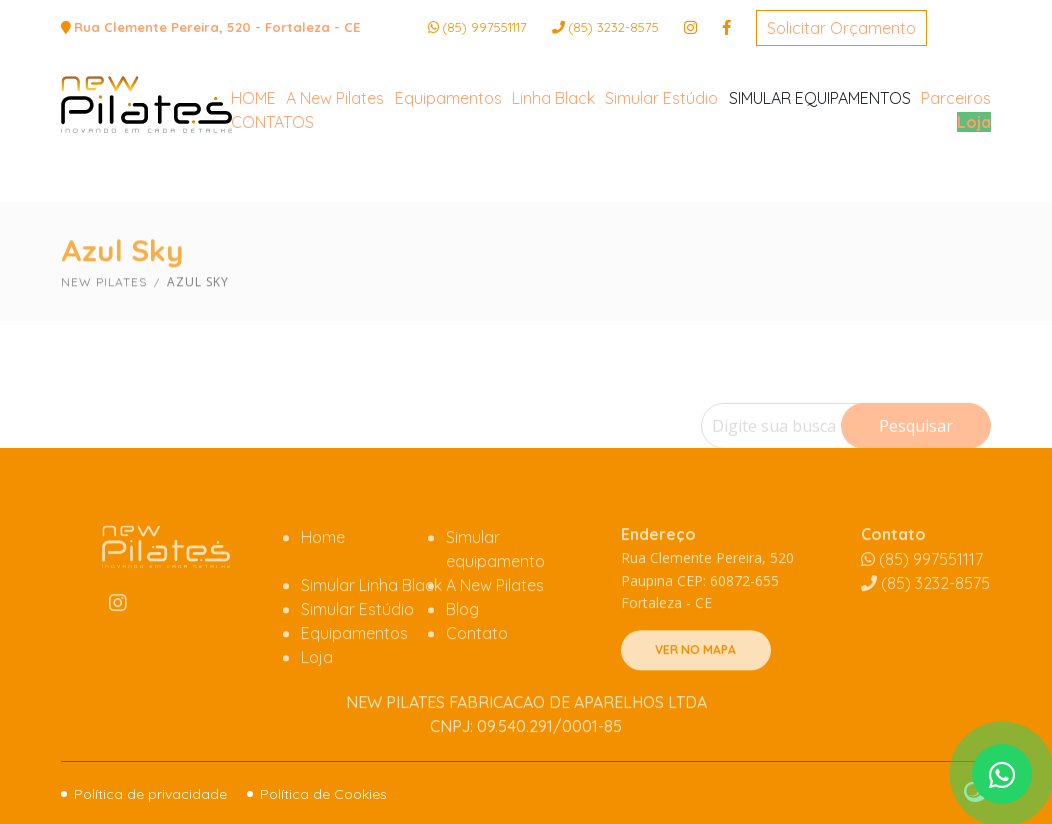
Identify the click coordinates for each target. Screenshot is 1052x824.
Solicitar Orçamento (841, 28)
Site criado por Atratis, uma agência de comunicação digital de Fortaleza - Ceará (977, 793)
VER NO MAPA (695, 698)
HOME (253, 173)
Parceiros (956, 173)
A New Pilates (335, 173)
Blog (462, 657)
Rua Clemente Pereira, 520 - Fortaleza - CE (217, 27)
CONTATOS (272, 197)
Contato (477, 681)
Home (323, 585)
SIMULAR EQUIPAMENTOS (820, 173)
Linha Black (553, 173)
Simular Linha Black (371, 633)
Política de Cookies (323, 794)
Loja (974, 197)
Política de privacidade (150, 794)
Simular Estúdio (661, 173)
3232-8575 (613, 27)
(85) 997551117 (484, 27)
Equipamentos (448, 173)
